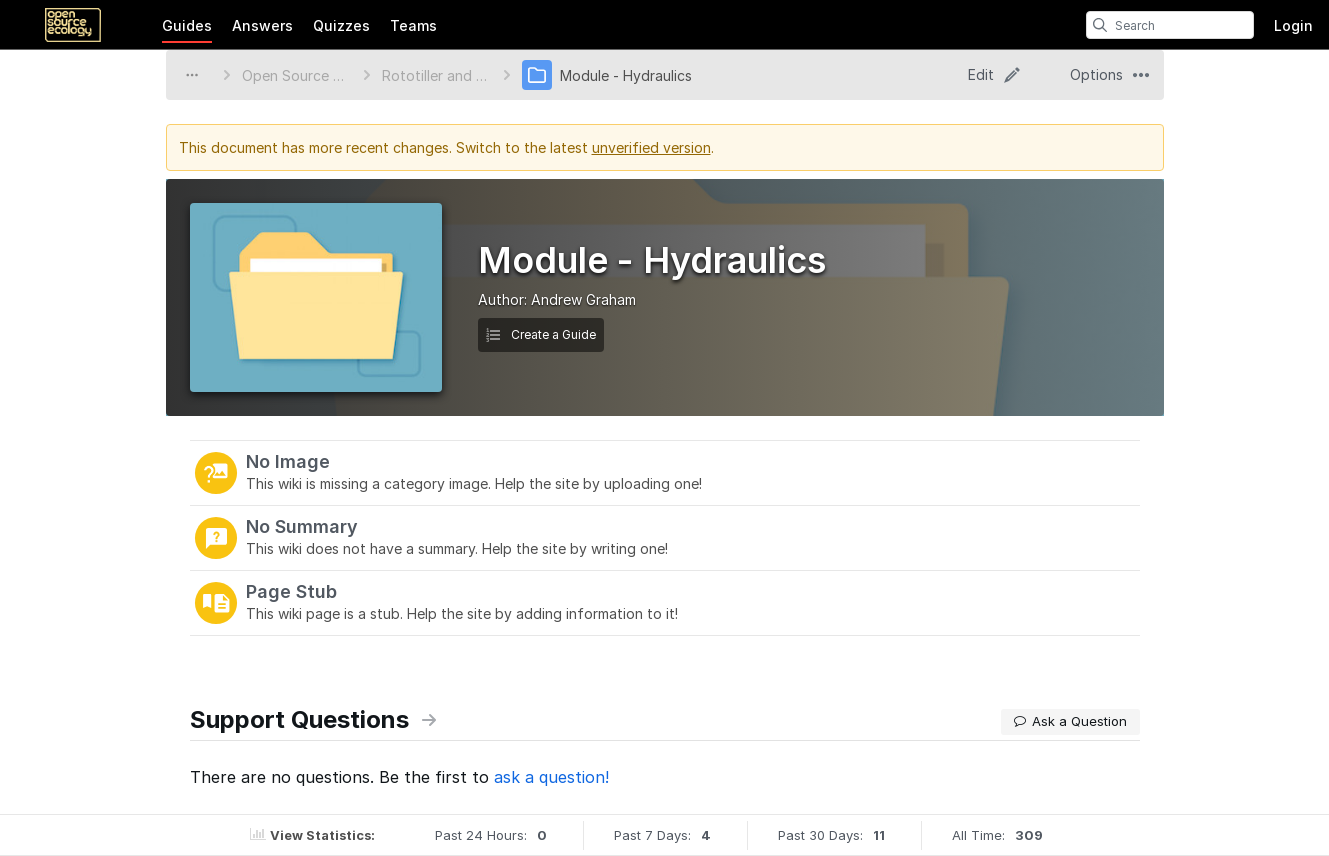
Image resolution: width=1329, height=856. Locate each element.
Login (1293, 25)
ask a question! (551, 777)
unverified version (651, 147)
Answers (262, 25)
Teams (413, 25)
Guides (187, 25)
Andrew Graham (583, 299)
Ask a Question (1070, 721)
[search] (1100, 25)
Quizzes (341, 25)
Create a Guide (541, 334)
